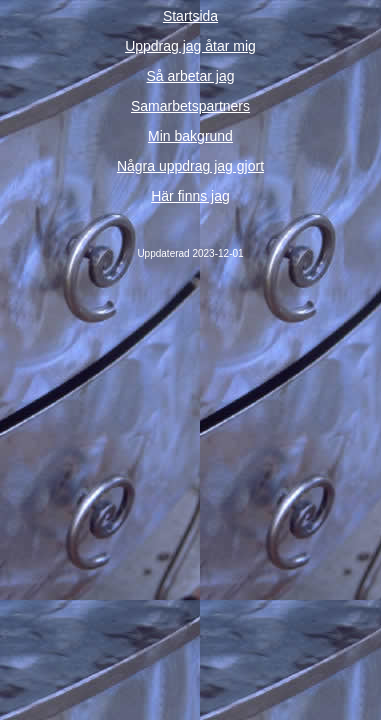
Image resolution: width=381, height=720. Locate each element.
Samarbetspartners (190, 106)
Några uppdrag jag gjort (190, 166)
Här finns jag (190, 196)
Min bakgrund (190, 136)
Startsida (190, 16)
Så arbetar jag (191, 76)
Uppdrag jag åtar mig (190, 46)
